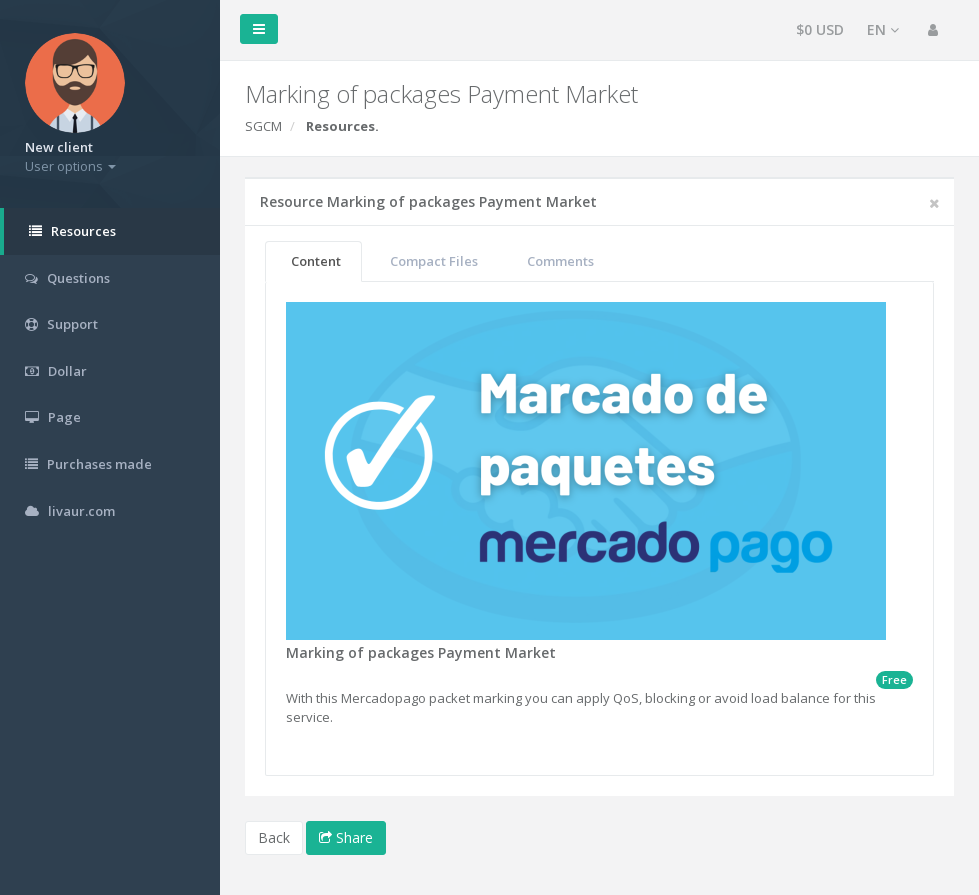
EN (883, 29)
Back (274, 837)
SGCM (263, 126)
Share (346, 837)
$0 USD (820, 29)
